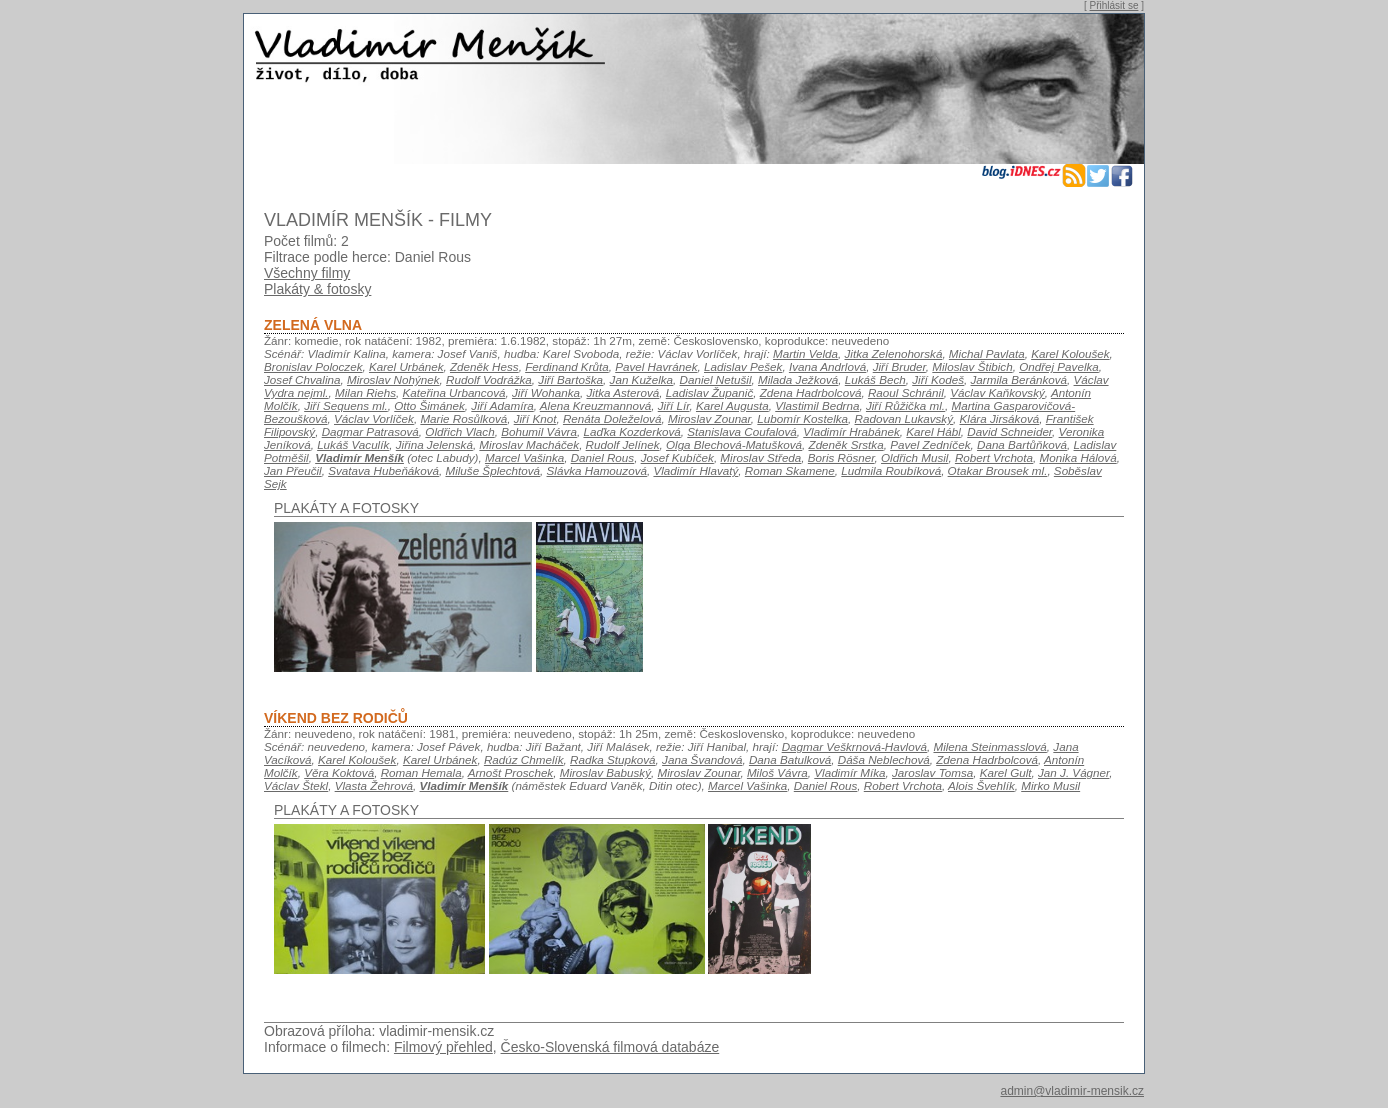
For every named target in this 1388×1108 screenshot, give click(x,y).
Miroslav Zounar (709, 418)
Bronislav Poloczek (313, 366)
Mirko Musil (1050, 785)
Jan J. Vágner (1073, 772)
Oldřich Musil (914, 457)
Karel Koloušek (1070, 353)
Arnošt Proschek (511, 772)
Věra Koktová (339, 772)
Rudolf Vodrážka (489, 379)
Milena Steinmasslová (989, 746)
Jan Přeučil (293, 470)
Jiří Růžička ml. (905, 405)
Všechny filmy (307, 273)
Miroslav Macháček (529, 444)
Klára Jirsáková (1000, 418)
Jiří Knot (535, 418)
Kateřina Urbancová (453, 392)
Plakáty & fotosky (317, 289)
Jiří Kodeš (938, 379)
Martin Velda (805, 353)
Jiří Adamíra (502, 405)
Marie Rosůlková (463, 418)
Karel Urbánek (406, 366)
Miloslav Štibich (972, 366)
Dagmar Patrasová (370, 431)
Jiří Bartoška (570, 379)
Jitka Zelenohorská (894, 353)
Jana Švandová (702, 759)
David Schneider (1009, 431)
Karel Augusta (732, 405)
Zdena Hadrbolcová (811, 392)
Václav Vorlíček (374, 418)
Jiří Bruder (899, 366)
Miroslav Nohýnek (393, 379)
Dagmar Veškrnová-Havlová (854, 746)
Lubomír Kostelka (802, 418)
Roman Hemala (421, 772)
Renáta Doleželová (612, 418)
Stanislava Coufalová (742, 431)
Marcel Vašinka (524, 457)
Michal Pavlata (987, 353)
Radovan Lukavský (904, 418)
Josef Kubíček (677, 457)
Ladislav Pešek (743, 366)
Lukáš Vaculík (353, 444)
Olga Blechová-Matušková (734, 444)
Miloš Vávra (777, 772)
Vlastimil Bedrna (817, 405)
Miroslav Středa (760, 457)
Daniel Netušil (716, 379)
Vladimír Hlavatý (695, 470)
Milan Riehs (365, 392)
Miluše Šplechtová (492, 470)
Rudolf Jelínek (623, 444)
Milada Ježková (798, 379)
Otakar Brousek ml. (998, 470)
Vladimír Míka (849, 772)
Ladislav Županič (709, 392)
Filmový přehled (443, 1047)
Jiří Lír (674, 405)
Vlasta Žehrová (374, 785)
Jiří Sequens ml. (346, 405)
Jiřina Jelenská (434, 444)
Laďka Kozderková (631, 431)
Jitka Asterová (622, 392)
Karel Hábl (933, 431)
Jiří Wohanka (546, 392)
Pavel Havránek (656, 366)
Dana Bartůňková (1022, 444)
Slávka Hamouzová (597, 470)
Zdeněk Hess (484, 366)
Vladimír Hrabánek (851, 431)
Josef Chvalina (302, 379)
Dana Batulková (790, 759)
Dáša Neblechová (884, 759)
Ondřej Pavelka (1059, 366)
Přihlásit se (1114, 5)
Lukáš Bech (875, 379)
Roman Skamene (790, 470)
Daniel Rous (603, 457)
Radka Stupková (613, 759)
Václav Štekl (296, 785)
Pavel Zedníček (930, 444)
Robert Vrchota (994, 457)
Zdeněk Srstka (846, 444)
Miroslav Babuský (605, 772)
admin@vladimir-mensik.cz (1072, 1091)
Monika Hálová (1078, 457)
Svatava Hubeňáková (383, 470)
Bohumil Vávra (539, 431)
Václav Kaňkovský (997, 392)
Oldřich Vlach (459, 431)
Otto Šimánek (429, 405)
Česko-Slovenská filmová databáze (610, 1047)
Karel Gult (1006, 772)
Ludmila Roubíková (891, 470)
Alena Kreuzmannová (595, 405)
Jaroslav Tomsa (932, 772)
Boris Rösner (841, 457)
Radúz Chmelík (524, 759)
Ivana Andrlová (827, 366)
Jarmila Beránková (1019, 379)
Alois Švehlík (981, 785)
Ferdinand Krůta (567, 366)
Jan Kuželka (642, 379)
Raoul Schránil (906, 392)
